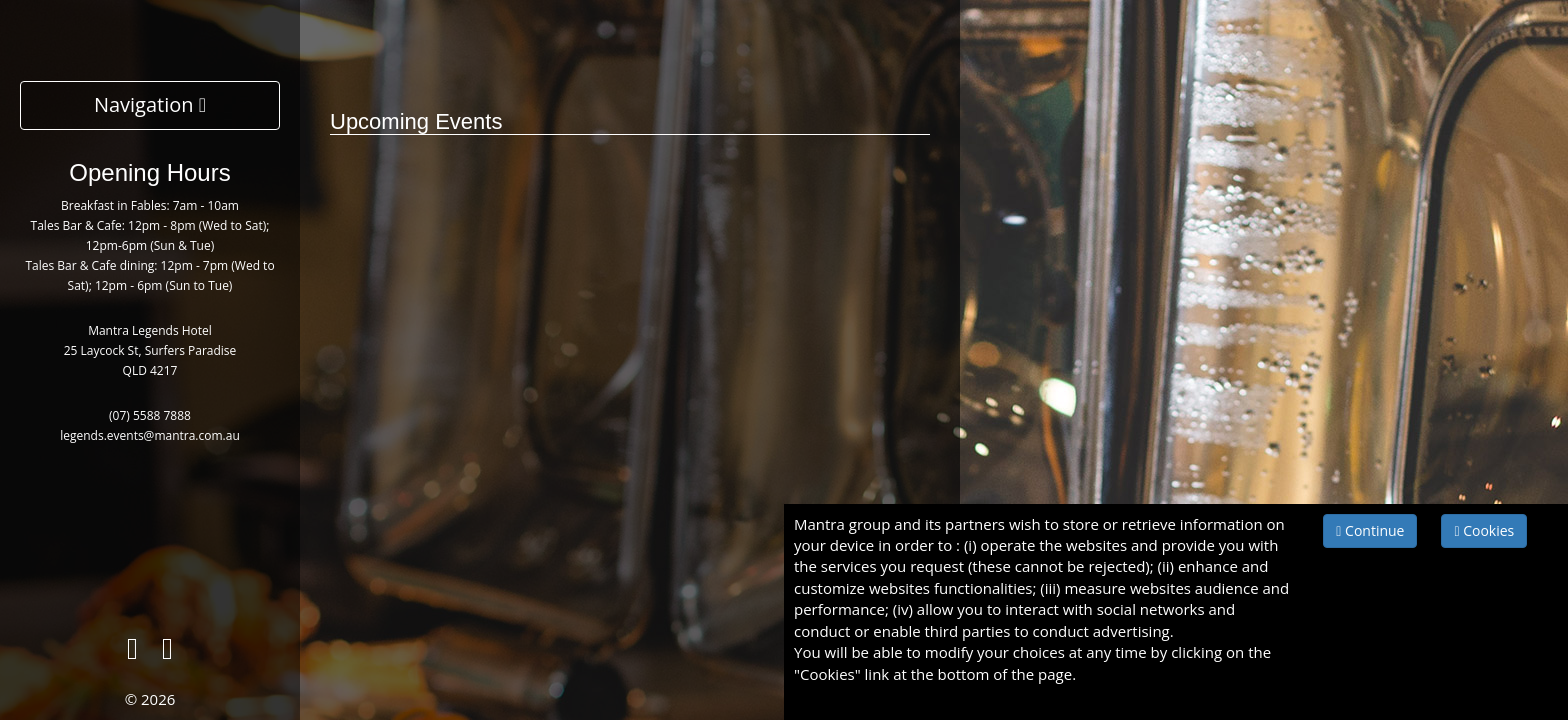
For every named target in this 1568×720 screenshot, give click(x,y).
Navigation (150, 104)
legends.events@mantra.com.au (150, 435)
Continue (1370, 530)
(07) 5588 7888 (150, 415)
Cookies (1484, 530)
